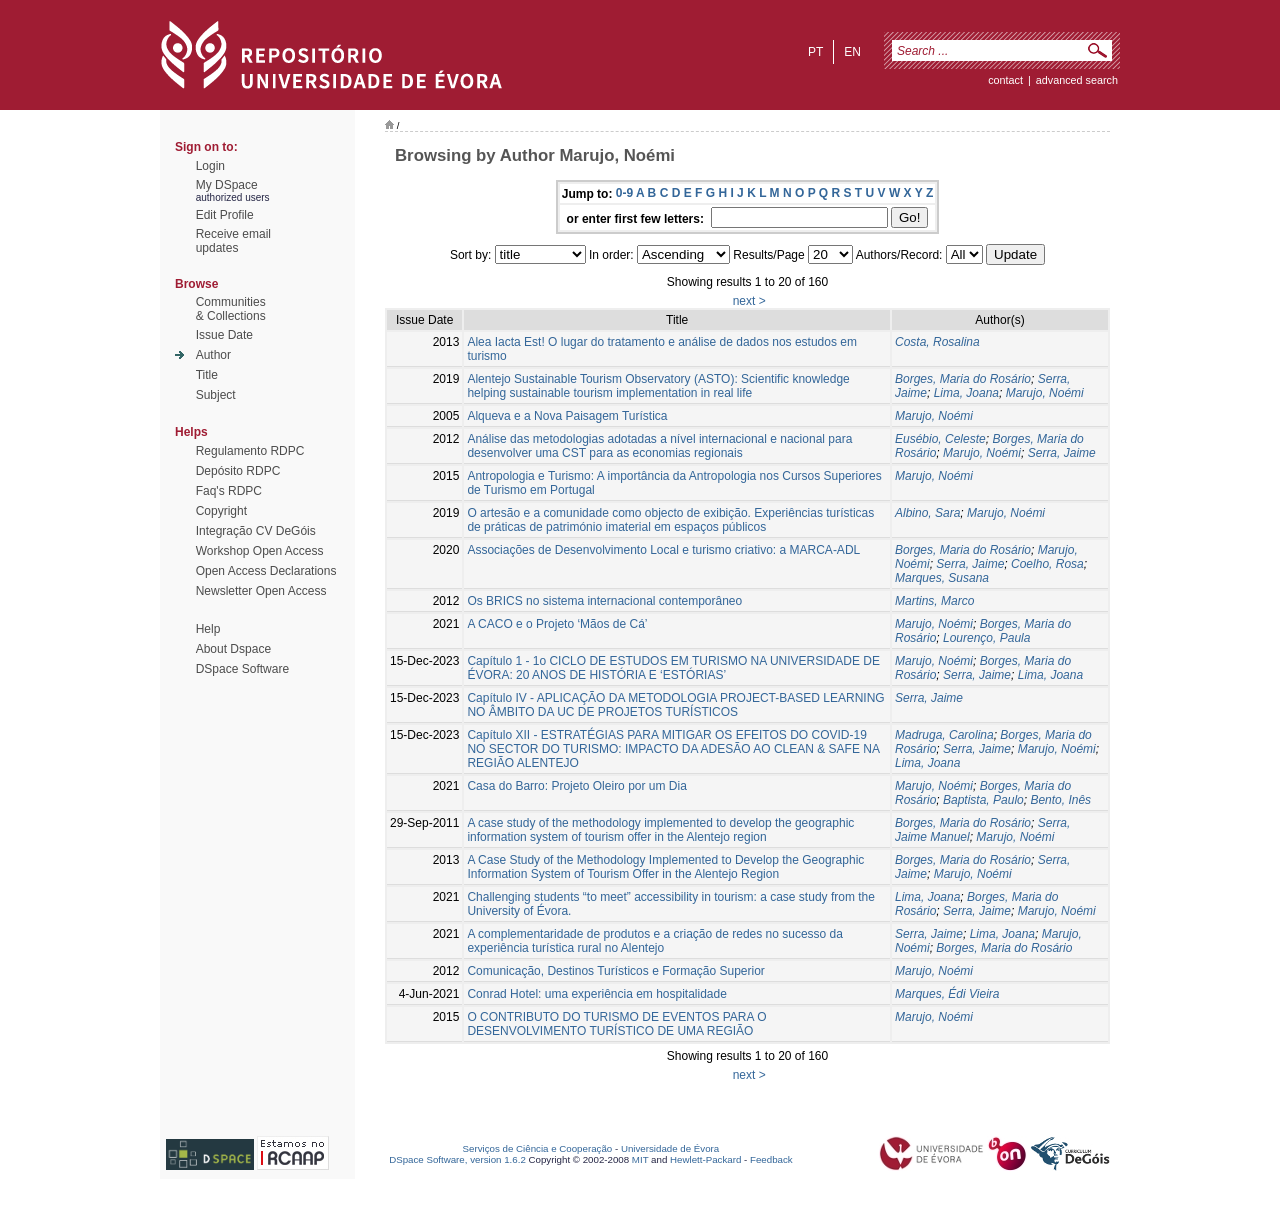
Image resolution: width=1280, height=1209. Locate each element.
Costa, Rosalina (937, 342)
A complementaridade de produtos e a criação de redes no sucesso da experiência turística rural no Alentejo (655, 941)
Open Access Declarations (266, 571)
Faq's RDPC (229, 491)
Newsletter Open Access (261, 591)
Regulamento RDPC (250, 451)
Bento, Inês (1060, 800)
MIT (640, 1159)
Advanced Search (1077, 80)
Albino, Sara (927, 513)
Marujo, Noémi (1045, 393)
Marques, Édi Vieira (947, 994)
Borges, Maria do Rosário (963, 379)
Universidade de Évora (670, 1148)
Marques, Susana (942, 578)
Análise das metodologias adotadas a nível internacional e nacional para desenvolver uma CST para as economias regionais (659, 446)
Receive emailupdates (233, 241)
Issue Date (224, 335)
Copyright (221, 511)
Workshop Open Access (260, 551)
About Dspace (233, 649)
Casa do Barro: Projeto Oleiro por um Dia (576, 786)
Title (207, 375)
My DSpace (227, 185)
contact (1005, 80)
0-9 (624, 193)
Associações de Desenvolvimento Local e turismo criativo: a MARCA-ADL (663, 550)
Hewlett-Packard (705, 1159)
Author (213, 355)
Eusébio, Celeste (940, 439)
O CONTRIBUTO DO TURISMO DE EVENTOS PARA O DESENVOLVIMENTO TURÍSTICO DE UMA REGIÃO (616, 1024)
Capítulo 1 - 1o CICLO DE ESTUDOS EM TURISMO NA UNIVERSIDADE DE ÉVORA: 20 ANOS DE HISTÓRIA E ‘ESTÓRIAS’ (673, 668)
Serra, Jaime (1062, 453)
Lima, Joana (966, 393)
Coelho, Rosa (1047, 564)
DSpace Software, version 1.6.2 (457, 1159)
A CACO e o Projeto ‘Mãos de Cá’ (557, 624)
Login (210, 166)
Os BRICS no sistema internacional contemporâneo (604, 601)
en (852, 52)
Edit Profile (225, 215)
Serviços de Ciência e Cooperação (538, 1148)
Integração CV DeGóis (256, 531)
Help (208, 629)
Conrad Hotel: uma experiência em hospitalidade (596, 994)
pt (815, 52)
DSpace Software (242, 669)
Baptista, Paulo (983, 800)
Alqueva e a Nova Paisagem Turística (567, 416)
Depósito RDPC (238, 471)
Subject (216, 395)
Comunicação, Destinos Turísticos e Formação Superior (615, 971)
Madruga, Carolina (944, 735)
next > (749, 301)
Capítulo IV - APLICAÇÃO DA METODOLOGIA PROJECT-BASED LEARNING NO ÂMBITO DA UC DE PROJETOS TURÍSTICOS (675, 705)
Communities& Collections (231, 309)
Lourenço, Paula (986, 638)
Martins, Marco (934, 601)
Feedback (771, 1159)
